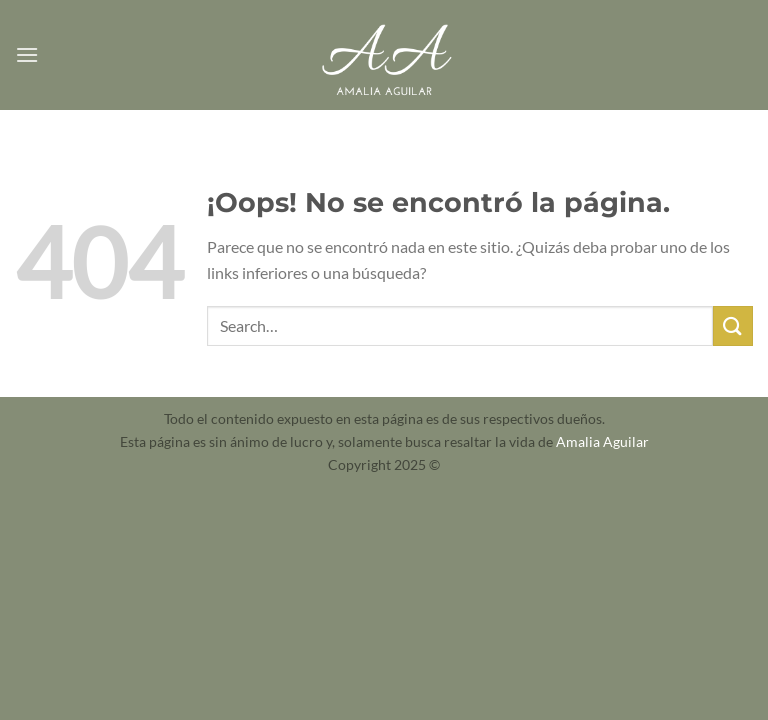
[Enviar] (733, 325)
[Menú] (27, 54)
